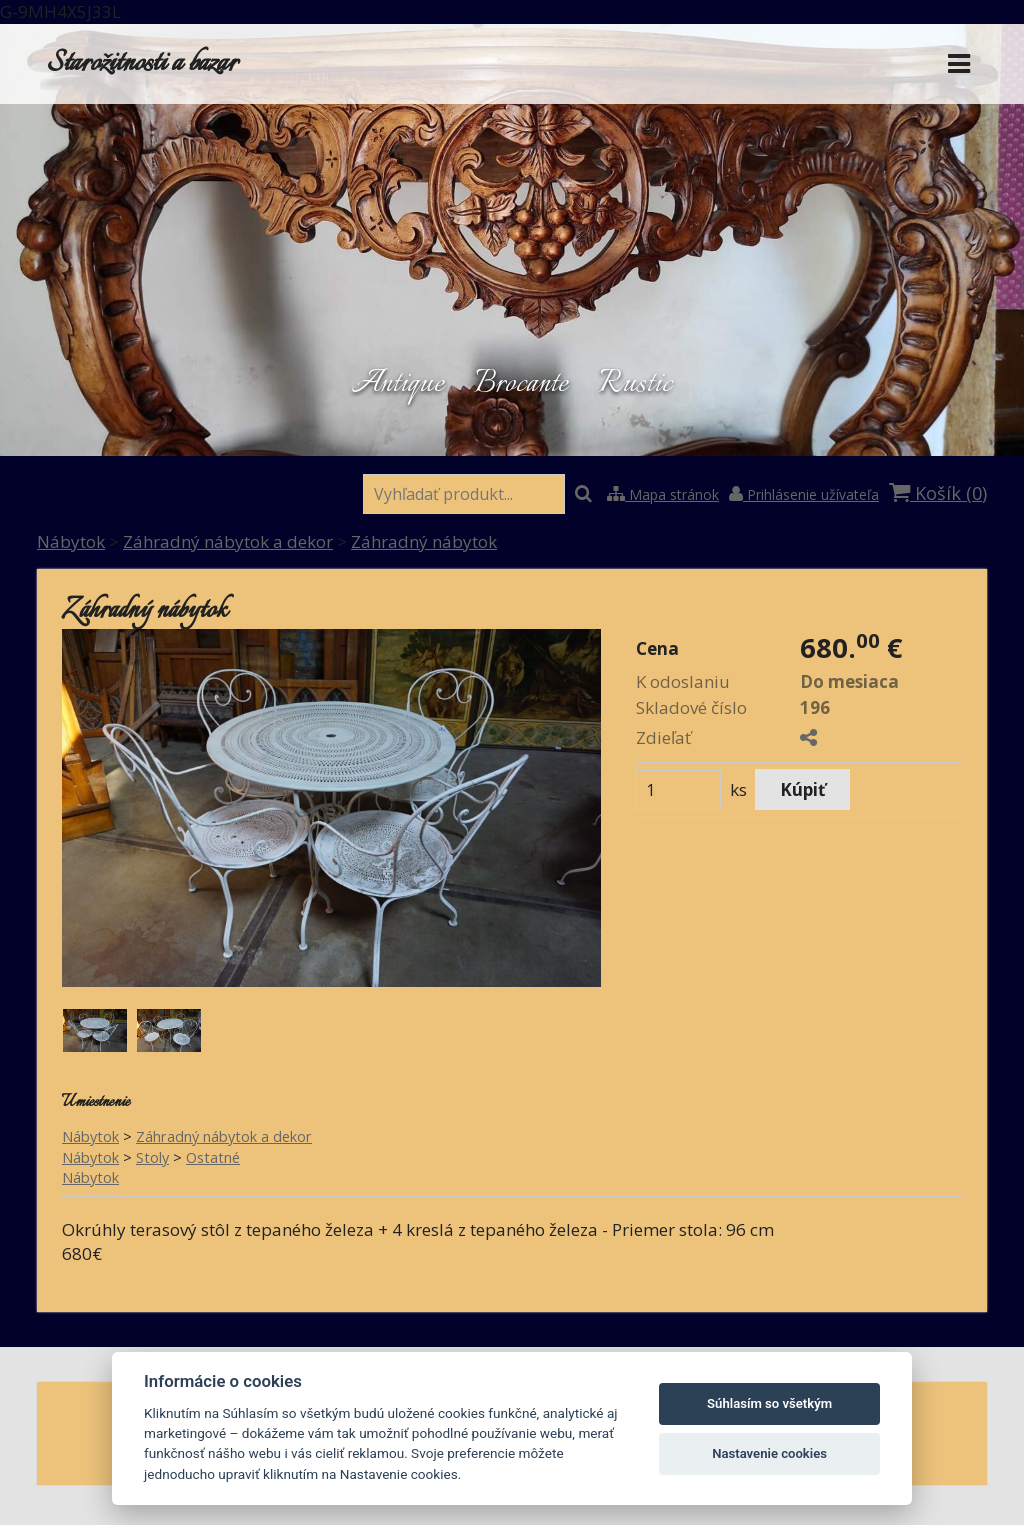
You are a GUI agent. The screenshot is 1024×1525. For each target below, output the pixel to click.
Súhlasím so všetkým (769, 1403)
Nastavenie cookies (769, 1453)
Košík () (938, 493)
